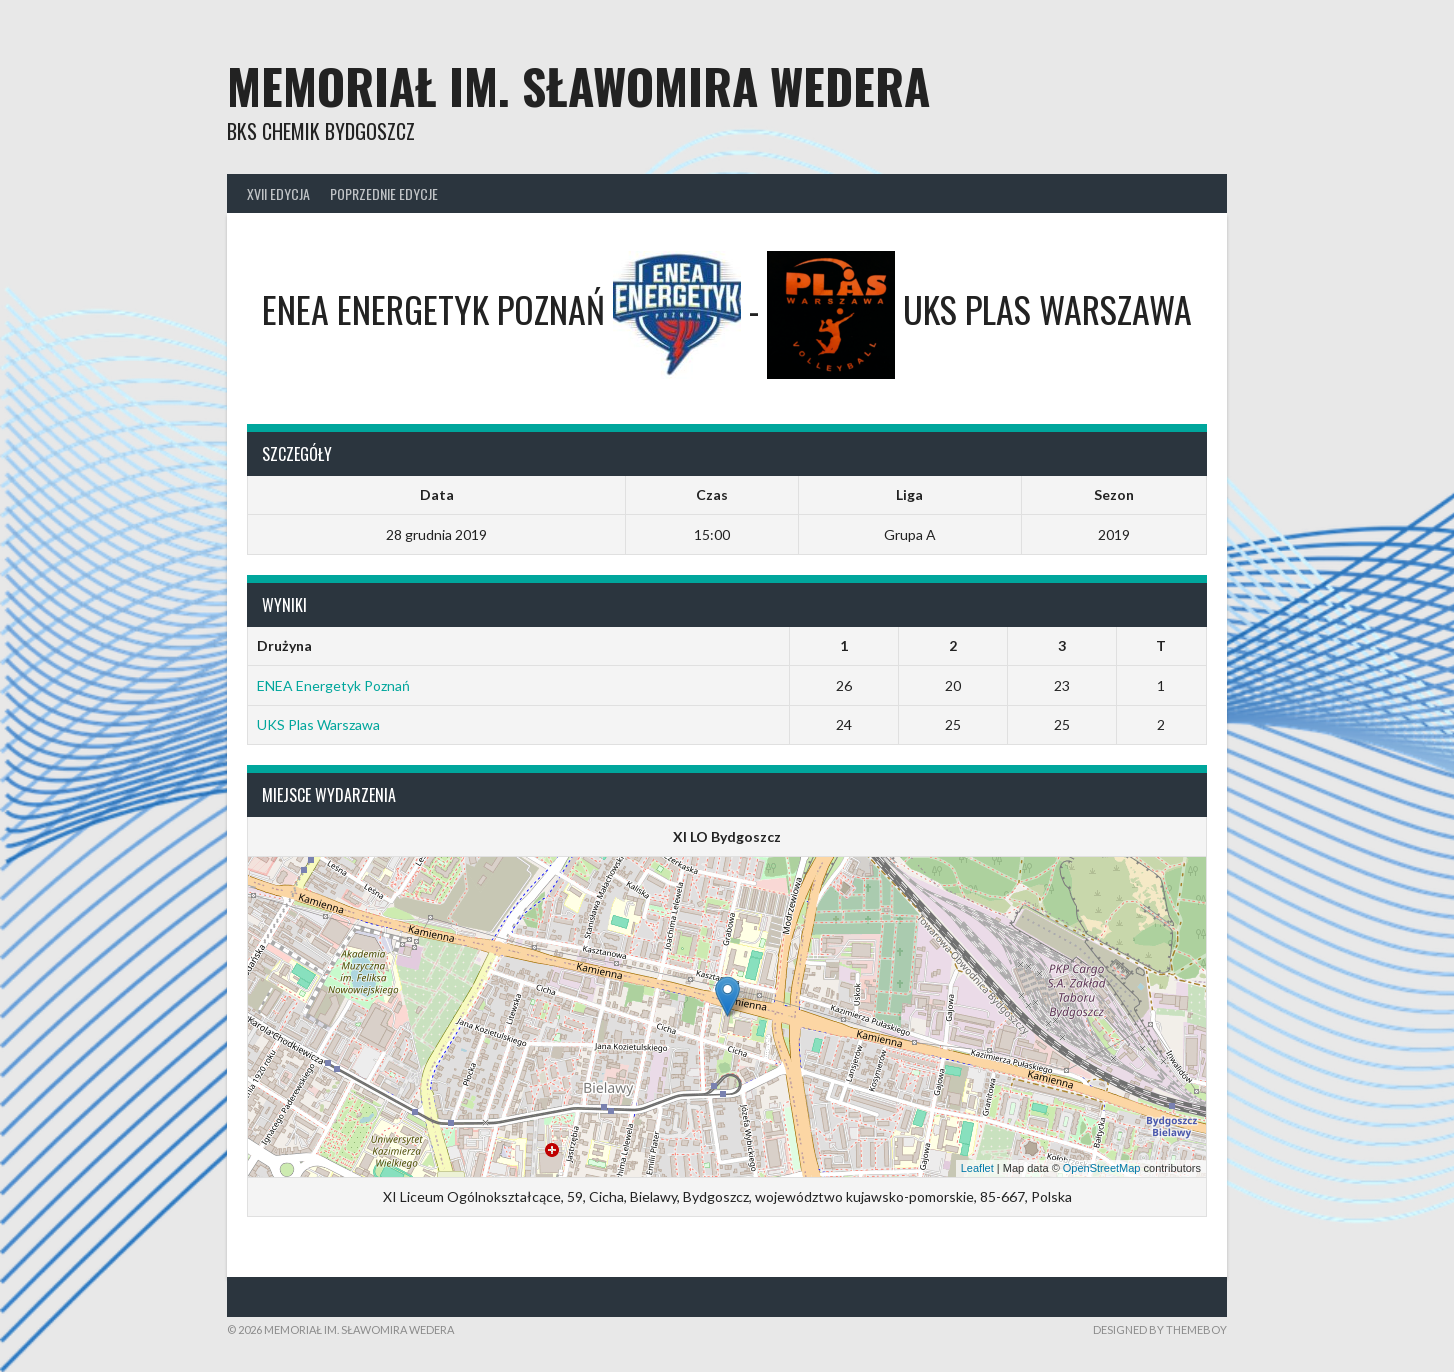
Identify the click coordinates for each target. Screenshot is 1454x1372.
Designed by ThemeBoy (1160, 1329)
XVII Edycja (278, 193)
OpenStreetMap (1102, 1168)
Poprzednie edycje (384, 193)
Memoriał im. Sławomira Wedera (578, 85)
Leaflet (977, 1168)
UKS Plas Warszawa (318, 724)
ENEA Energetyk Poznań (333, 685)
